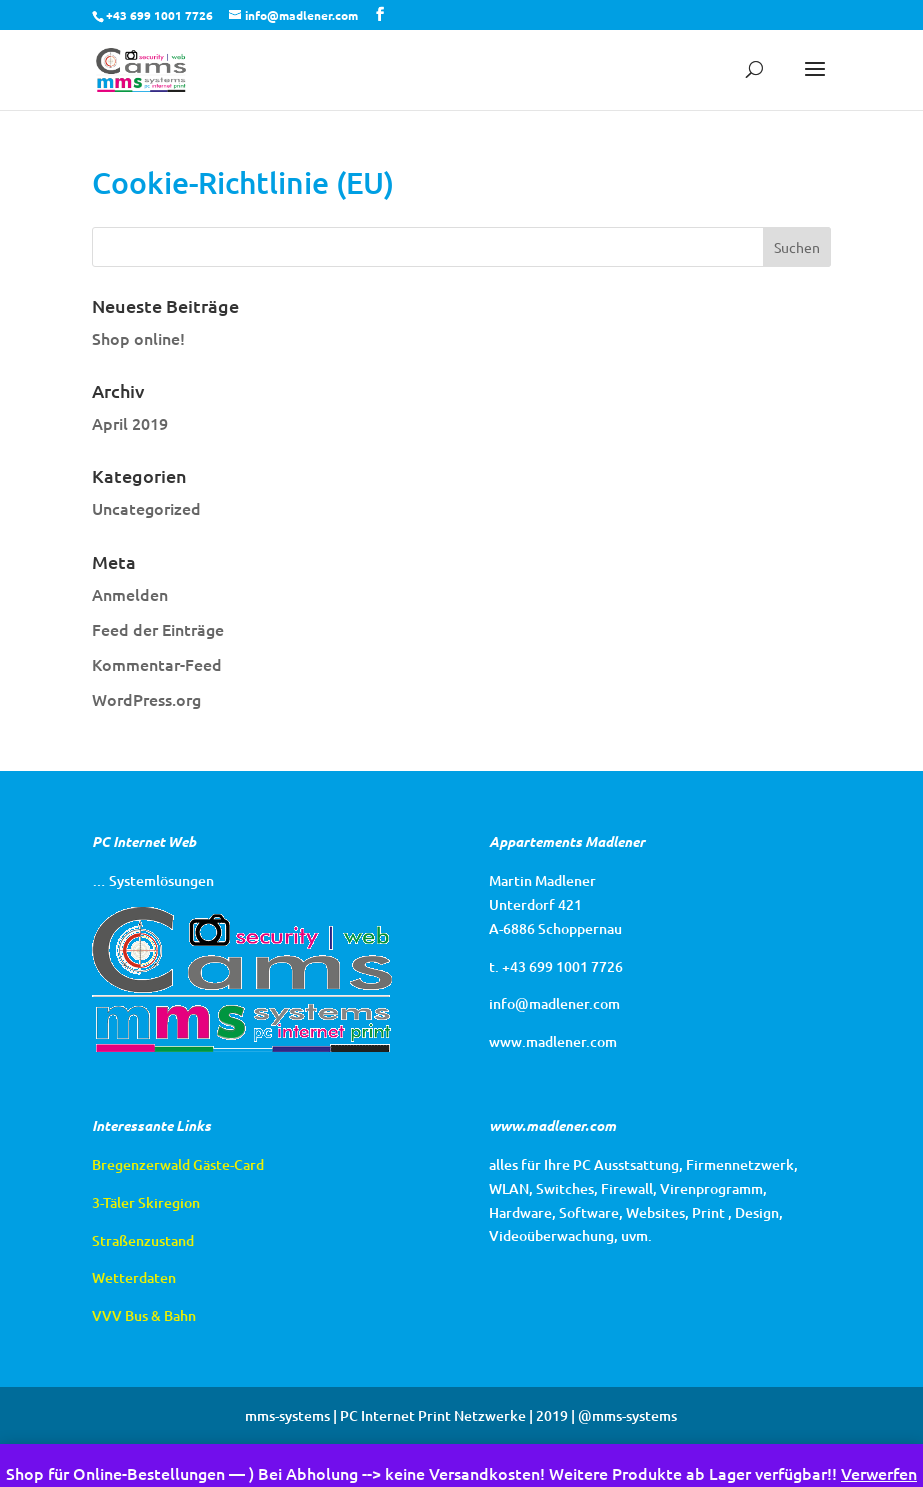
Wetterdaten (134, 1277)
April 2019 (130, 423)
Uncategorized (146, 508)
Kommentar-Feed (157, 664)
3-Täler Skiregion (146, 1202)
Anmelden (130, 594)
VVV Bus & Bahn (144, 1315)
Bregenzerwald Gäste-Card (178, 1164)
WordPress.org (146, 699)
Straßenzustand (143, 1240)
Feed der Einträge (158, 629)
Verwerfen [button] (879, 1473)
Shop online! (138, 338)
